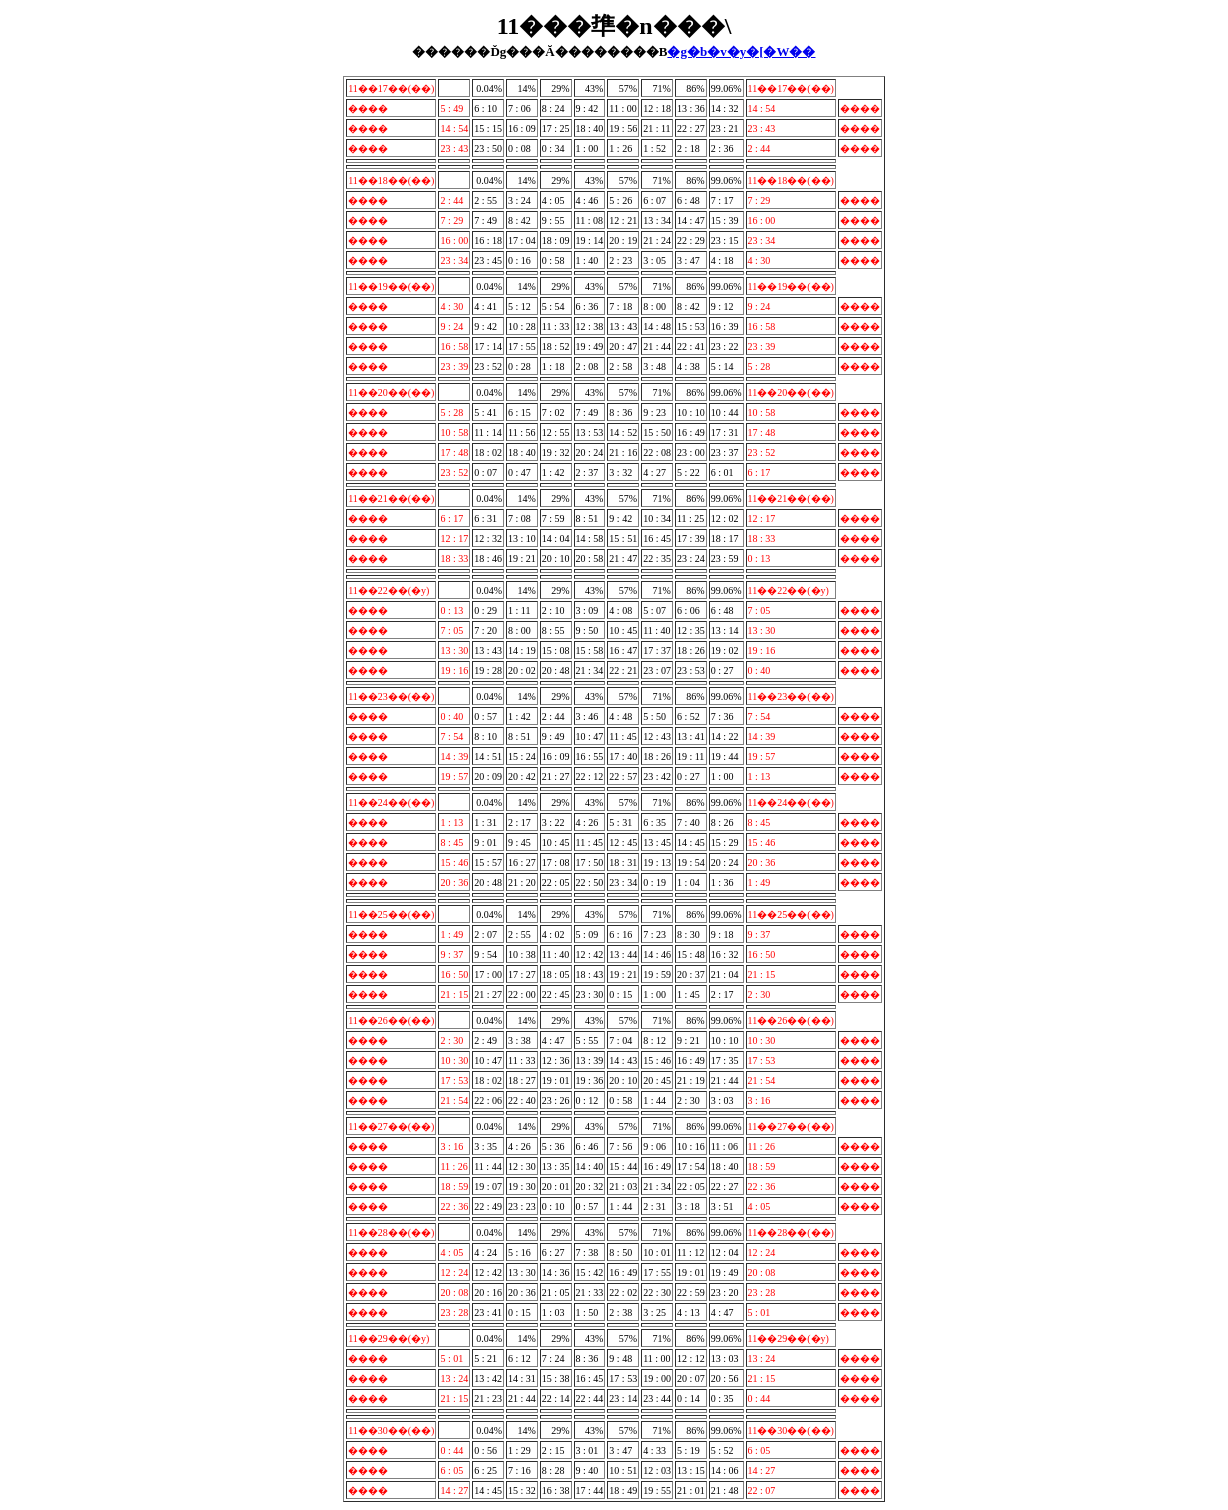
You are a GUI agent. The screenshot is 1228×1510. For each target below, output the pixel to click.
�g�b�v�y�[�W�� (741, 51)
